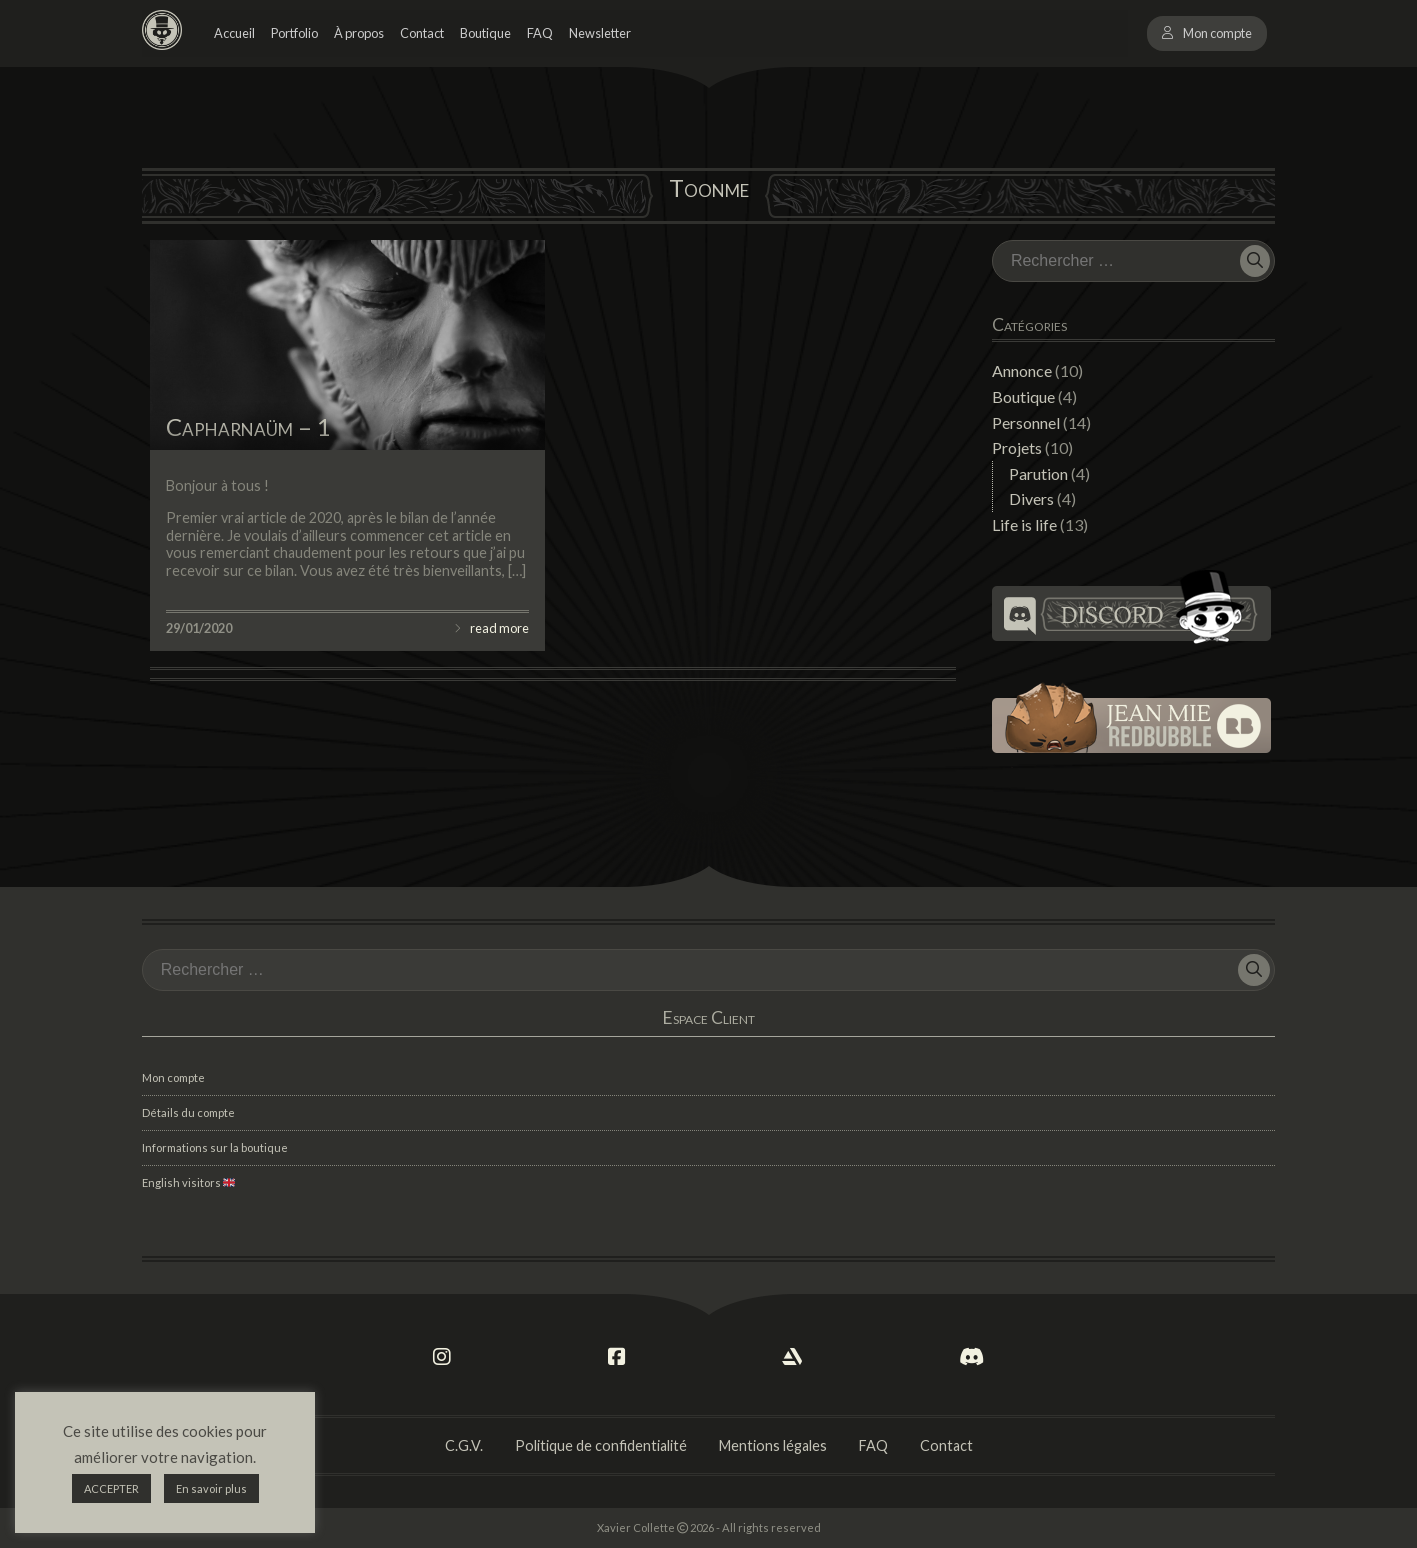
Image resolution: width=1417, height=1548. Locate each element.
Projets (1017, 447)
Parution (1038, 473)
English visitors (188, 1182)
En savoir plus (211, 1488)
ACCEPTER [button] (111, 1488)
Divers (1031, 498)
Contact (422, 33)
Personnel (1026, 422)
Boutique (485, 33)
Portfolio (294, 33)
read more (499, 628)
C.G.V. (464, 1445)
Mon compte (1217, 33)
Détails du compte (188, 1112)
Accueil (234, 33)
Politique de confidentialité (601, 1445)
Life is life (1024, 524)
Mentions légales (773, 1445)
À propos (359, 33)
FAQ (540, 33)
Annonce (1022, 370)
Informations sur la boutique (215, 1147)
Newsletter (600, 33)
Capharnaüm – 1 (248, 426)
